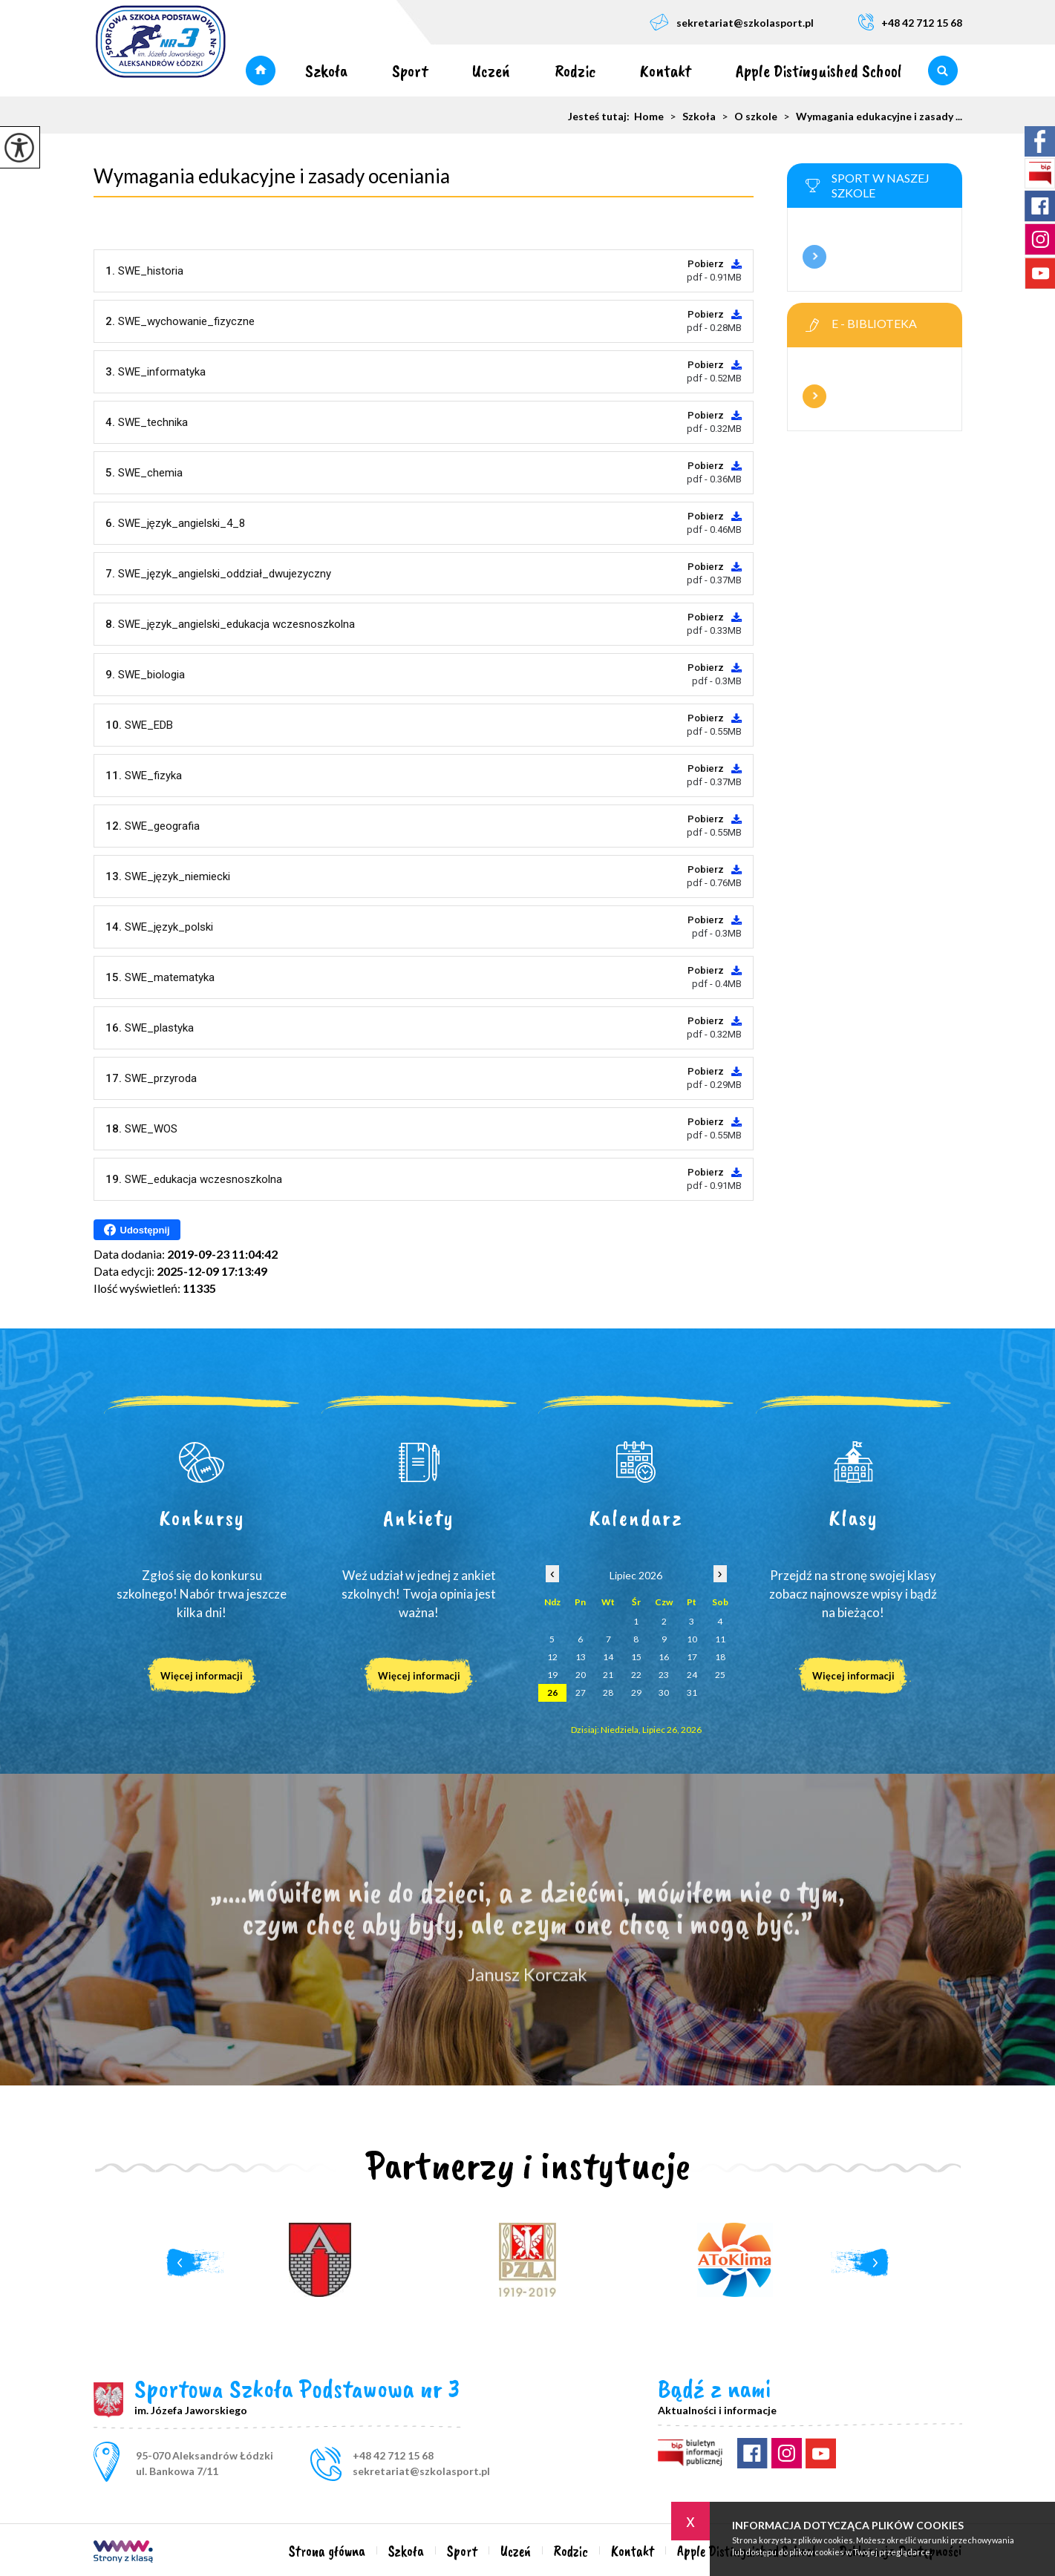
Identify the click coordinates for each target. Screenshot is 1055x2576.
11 (720, 1639)
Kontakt (665, 70)
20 (580, 1674)
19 (552, 1674)
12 (552, 1656)
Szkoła (326, 70)
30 (664, 1692)
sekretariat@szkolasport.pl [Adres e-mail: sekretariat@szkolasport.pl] (421, 2471)
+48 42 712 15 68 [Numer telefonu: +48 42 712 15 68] (393, 2455)
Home (649, 116)
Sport (410, 70)
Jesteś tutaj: (601, 116)
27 (580, 1692)
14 (608, 1656)
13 (580, 1656)
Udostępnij (137, 1230)
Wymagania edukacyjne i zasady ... (869, 116)
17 (692, 1656)
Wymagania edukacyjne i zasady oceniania (272, 176)
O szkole (746, 116)
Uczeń (491, 70)
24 (692, 1674)
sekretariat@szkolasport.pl (732, 21)
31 (692, 1692)
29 (636, 1692)
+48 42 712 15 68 (910, 21)
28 (608, 1692)
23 (664, 1674)
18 (720, 1656)
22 (636, 1674)
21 (608, 1674)
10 (692, 1639)
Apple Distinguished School (819, 70)
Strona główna (260, 70)
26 (552, 1692)
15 (636, 1656)
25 (720, 1674)
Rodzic (575, 70)
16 (664, 1656)
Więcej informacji (814, 257)
